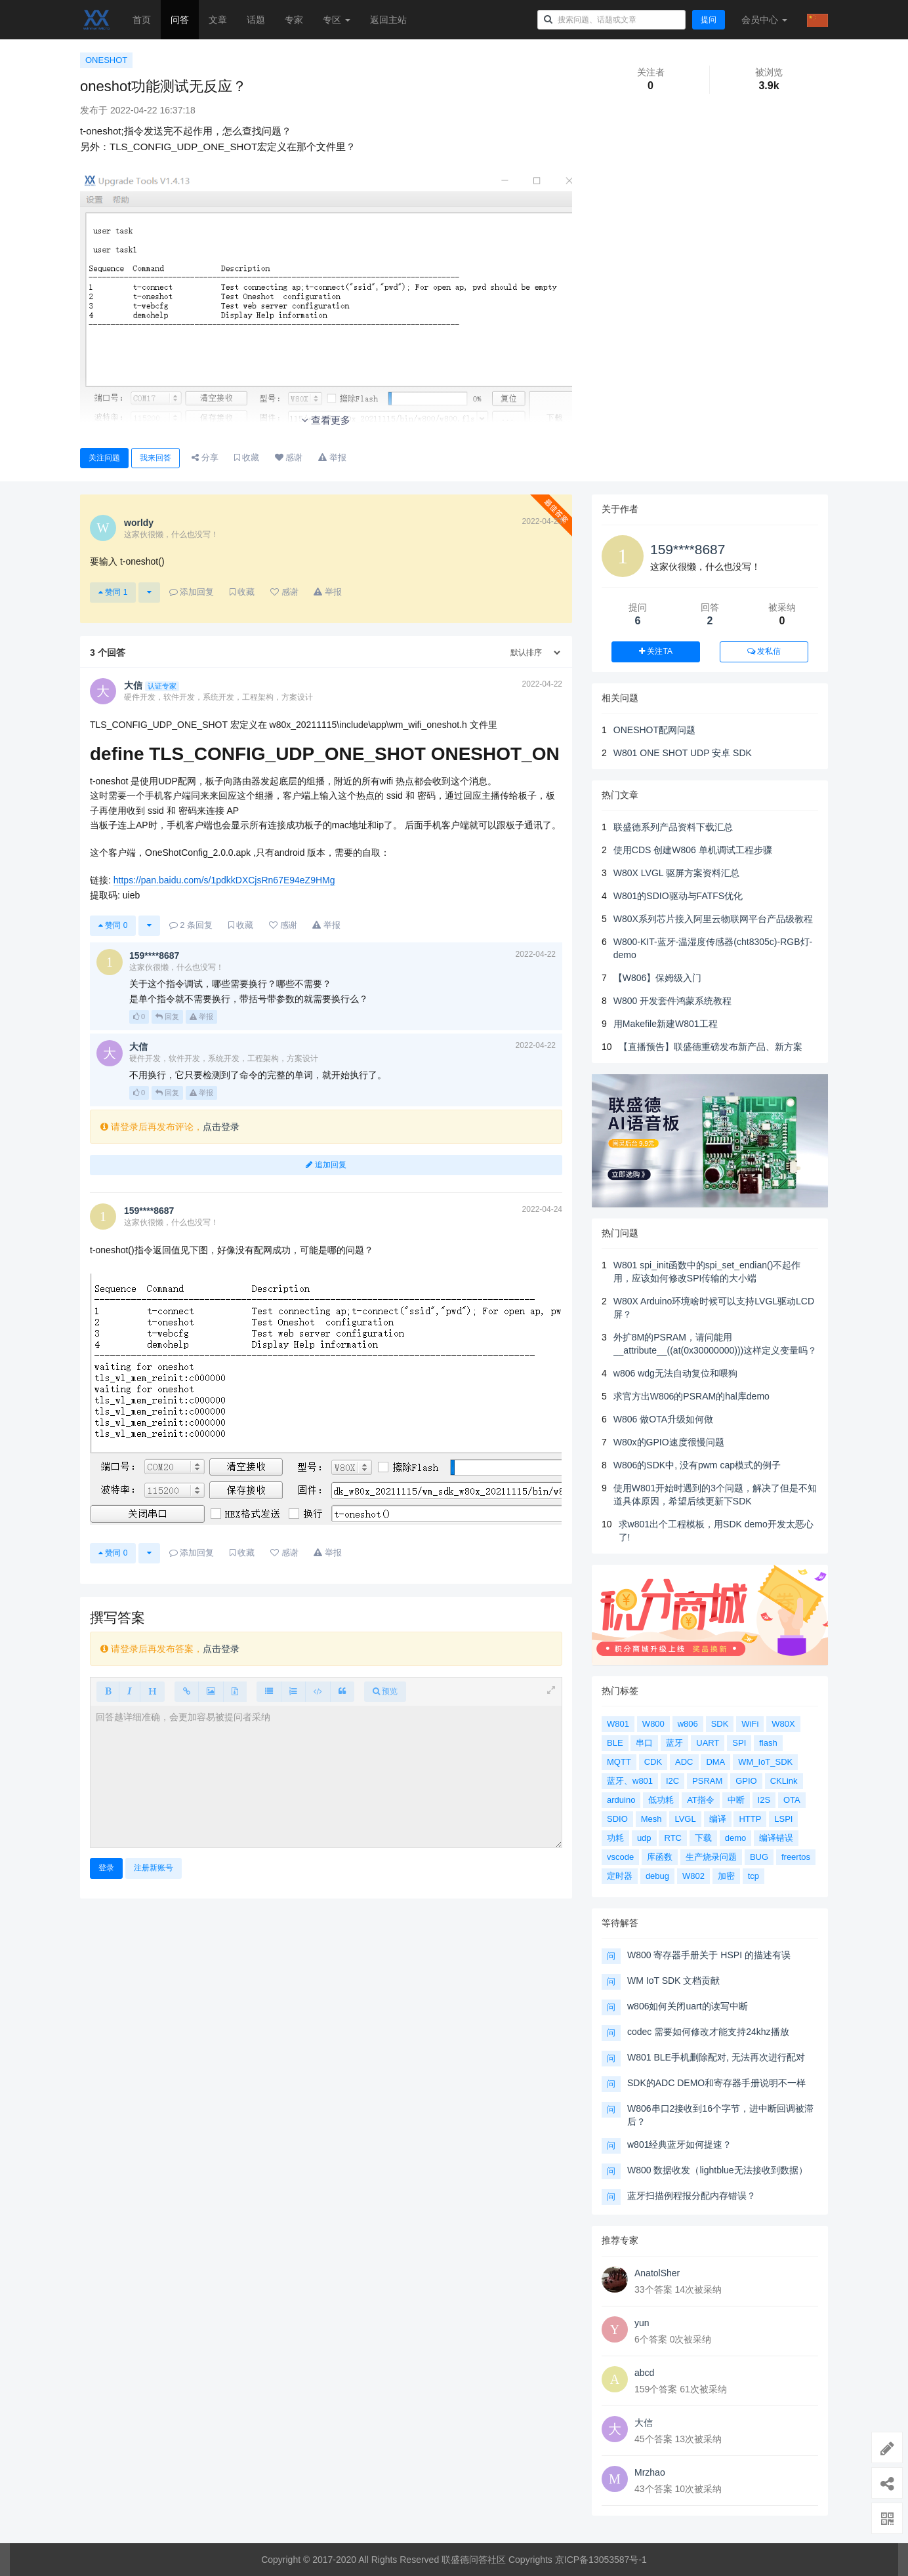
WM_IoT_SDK (765, 1762)
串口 (644, 1743)
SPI (739, 1743)
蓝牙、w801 (630, 1781)
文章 (218, 19)
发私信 (764, 651)
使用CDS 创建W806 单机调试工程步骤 (692, 850)
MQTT (619, 1762)
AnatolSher (657, 2273)
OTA (791, 1800)
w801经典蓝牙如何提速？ (679, 2144)
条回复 (191, 925)
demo (736, 1838)
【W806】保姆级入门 (657, 978)
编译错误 (776, 1838)
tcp (753, 1876)
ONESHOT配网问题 (654, 730)
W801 (618, 1724)
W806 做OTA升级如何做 (663, 1419)
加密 (726, 1876)
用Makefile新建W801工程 (665, 1023)
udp (644, 1838)
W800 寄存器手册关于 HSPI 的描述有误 (709, 1955)
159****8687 (687, 549)
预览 (385, 1691)
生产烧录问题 (711, 1857)
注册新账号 (153, 1867)
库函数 (659, 1857)
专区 (336, 19)
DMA (715, 1762)
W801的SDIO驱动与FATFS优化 (678, 896)
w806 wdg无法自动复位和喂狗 (675, 1373)
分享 (205, 457)
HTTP (750, 1819)
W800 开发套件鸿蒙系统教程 (672, 1001)
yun (642, 2323)
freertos (795, 1857)
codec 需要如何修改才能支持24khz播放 (708, 2031)
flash (768, 1743)
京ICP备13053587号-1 (601, 2559)
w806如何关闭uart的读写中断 (687, 2006)
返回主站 (388, 19)
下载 (703, 1838)
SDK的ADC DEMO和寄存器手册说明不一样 (716, 2083)
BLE (615, 1743)
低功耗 (661, 1800)
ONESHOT (106, 60)
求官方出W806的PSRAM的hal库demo (691, 1396)
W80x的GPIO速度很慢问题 (668, 1442)
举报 (201, 1016)
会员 (764, 19)
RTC (672, 1838)
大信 (643, 2422)
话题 (256, 19)
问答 (180, 19)
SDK (720, 1724)
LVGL (684, 1819)
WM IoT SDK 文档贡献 (673, 1980)
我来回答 (155, 457)
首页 (142, 19)
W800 (653, 1724)
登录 (106, 1867)
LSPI (783, 1819)
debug (657, 1876)
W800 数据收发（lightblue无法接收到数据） (717, 2170)
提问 (708, 19)
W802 (693, 1876)
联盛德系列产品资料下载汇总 (673, 827)
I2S (764, 1800)
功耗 (615, 1838)
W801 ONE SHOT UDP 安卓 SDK (682, 753)
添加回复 (192, 592)
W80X (783, 1724)
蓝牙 (674, 1743)
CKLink (784, 1781)
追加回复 (326, 1164)
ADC (684, 1762)
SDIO (617, 1819)
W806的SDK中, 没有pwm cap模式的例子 (697, 1465)
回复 (167, 1016)
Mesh (651, 1819)
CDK (653, 1762)
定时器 (619, 1876)
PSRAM (707, 1781)
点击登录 (221, 1126)
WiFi (749, 1724)
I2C (672, 1781)
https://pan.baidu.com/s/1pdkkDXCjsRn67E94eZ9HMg (224, 880)
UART (707, 1743)
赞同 (112, 592)
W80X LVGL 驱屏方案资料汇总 (676, 873)
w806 (688, 1724)
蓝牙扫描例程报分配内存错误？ (691, 2195)
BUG (759, 1857)
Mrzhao (649, 2472)
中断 (736, 1800)
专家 (294, 19)
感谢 (289, 457)
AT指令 (700, 1800)
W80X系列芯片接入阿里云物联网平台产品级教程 (713, 919)
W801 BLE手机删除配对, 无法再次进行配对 (716, 2057)
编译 (717, 1819)
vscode (620, 1857)
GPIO (746, 1781)
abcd (644, 2372)
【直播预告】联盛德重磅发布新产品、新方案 (710, 1046)
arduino (621, 1800)
